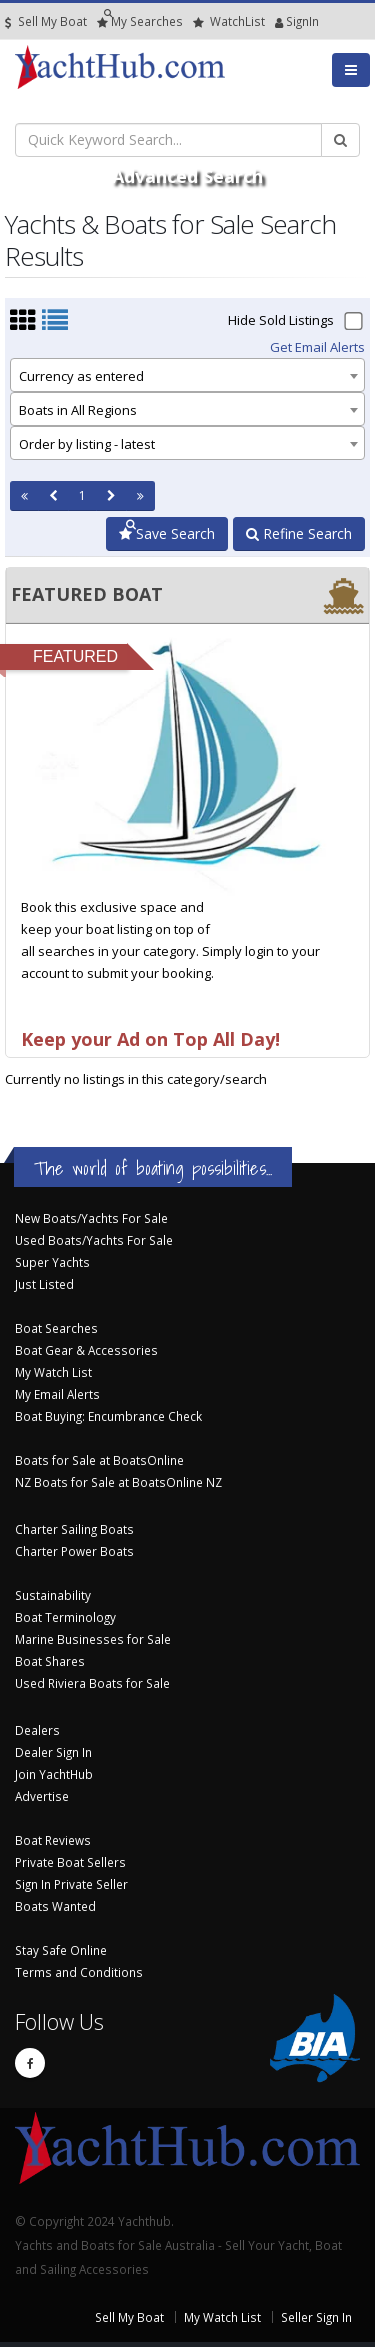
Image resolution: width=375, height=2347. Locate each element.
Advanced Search (187, 176)
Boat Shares (50, 1661)
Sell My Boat (46, 21)
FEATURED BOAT (87, 594)
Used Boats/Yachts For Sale (94, 1240)
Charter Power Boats (74, 1551)
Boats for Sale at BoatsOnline (99, 1460)
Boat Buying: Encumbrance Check (108, 1416)
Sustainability (53, 1595)
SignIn (279, 21)
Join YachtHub (54, 1774)
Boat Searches (56, 1328)
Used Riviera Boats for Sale (92, 1683)
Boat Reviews (53, 1840)
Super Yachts (52, 1262)
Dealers (37, 1730)
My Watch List (53, 1372)
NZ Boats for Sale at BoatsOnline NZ (118, 1482)
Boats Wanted (55, 1906)
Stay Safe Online (61, 1950)
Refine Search (299, 533)
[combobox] (187, 375)
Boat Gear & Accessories (86, 1350)
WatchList (229, 21)
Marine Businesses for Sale (93, 1639)
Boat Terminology (65, 1617)
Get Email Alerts (317, 347)
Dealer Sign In (53, 1752)
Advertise (42, 1796)
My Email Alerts (57, 1394)
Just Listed (44, 1284)
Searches (140, 21)
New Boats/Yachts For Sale (91, 1218)
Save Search (167, 533)
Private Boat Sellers (70, 1862)
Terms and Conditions (79, 1972)
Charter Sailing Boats (74, 1529)
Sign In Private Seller (71, 1884)
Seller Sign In (316, 2317)
